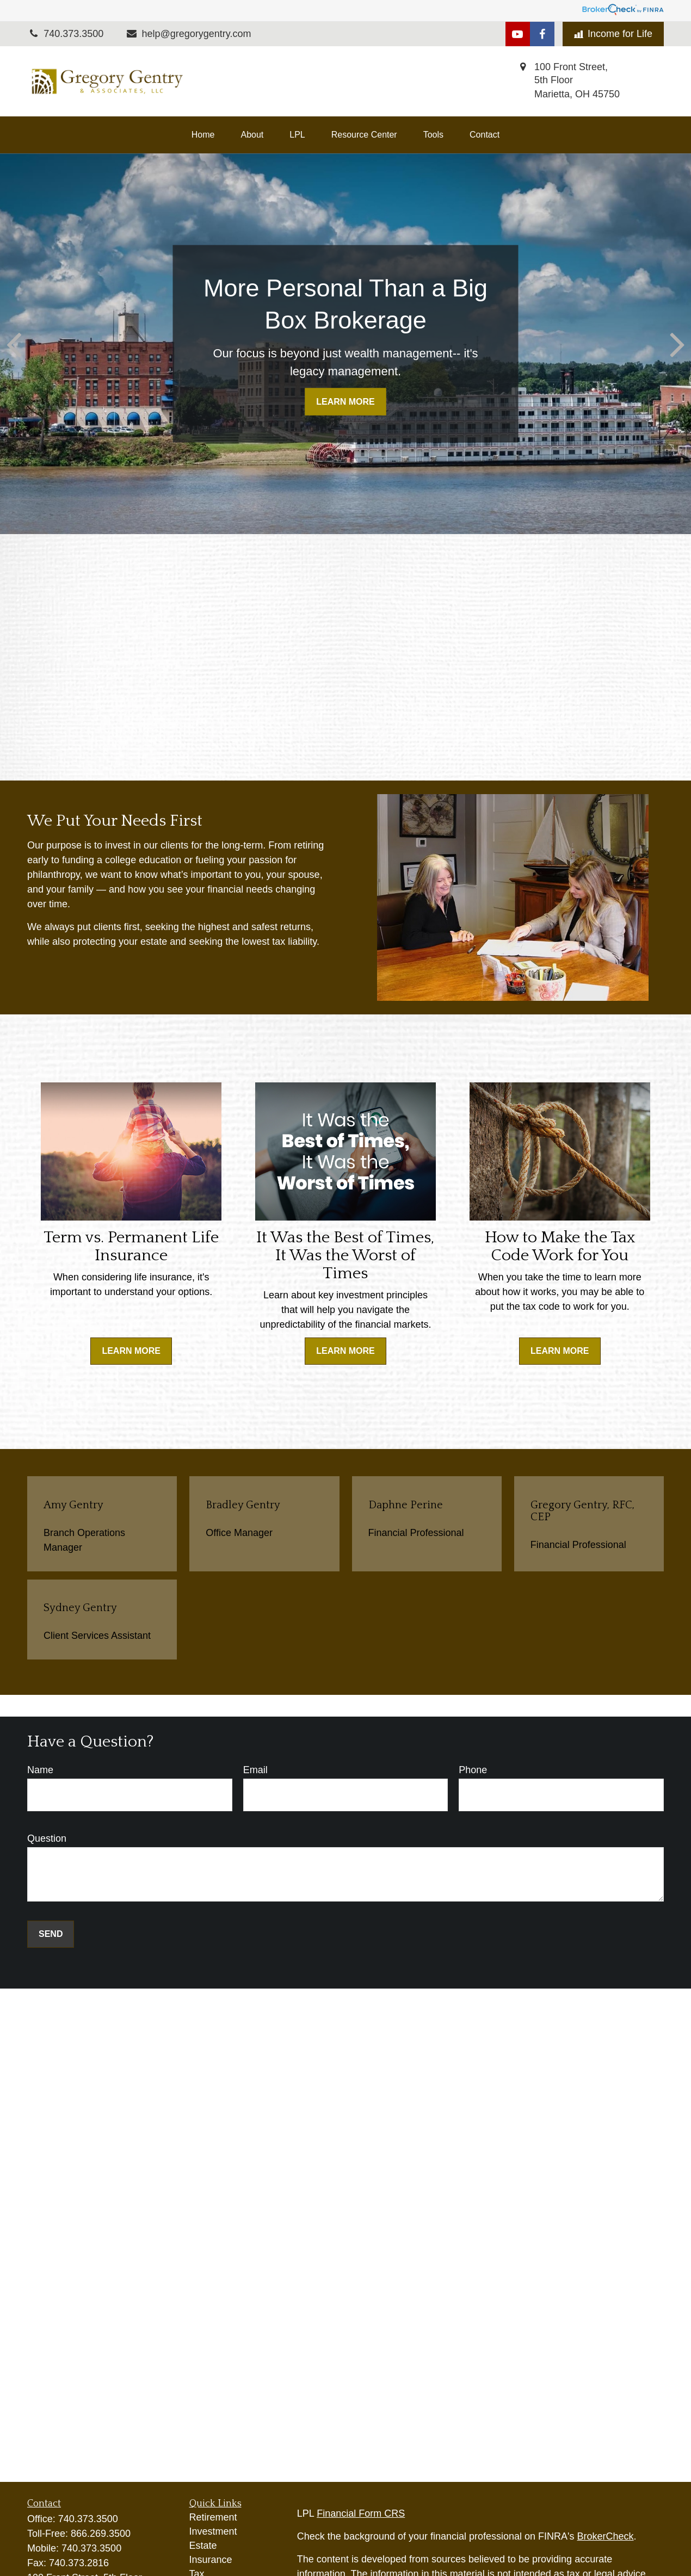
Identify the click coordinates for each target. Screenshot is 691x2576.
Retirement (213, 2517)
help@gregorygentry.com (188, 33)
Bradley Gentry (243, 1505)
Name (40, 1769)
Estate (203, 2545)
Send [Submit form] (51, 1934)
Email (255, 1769)
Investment (213, 2531)
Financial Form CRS (361, 2513)
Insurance (210, 2559)
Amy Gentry (73, 1505)
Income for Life (613, 33)
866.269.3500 (101, 2533)
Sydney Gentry (80, 1608)
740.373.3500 (88, 2518)
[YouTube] (517, 34)
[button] (203, 135)
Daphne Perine (405, 1505)
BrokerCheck (605, 2536)
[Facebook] (542, 34)
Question (46, 1838)
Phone (473, 1769)
